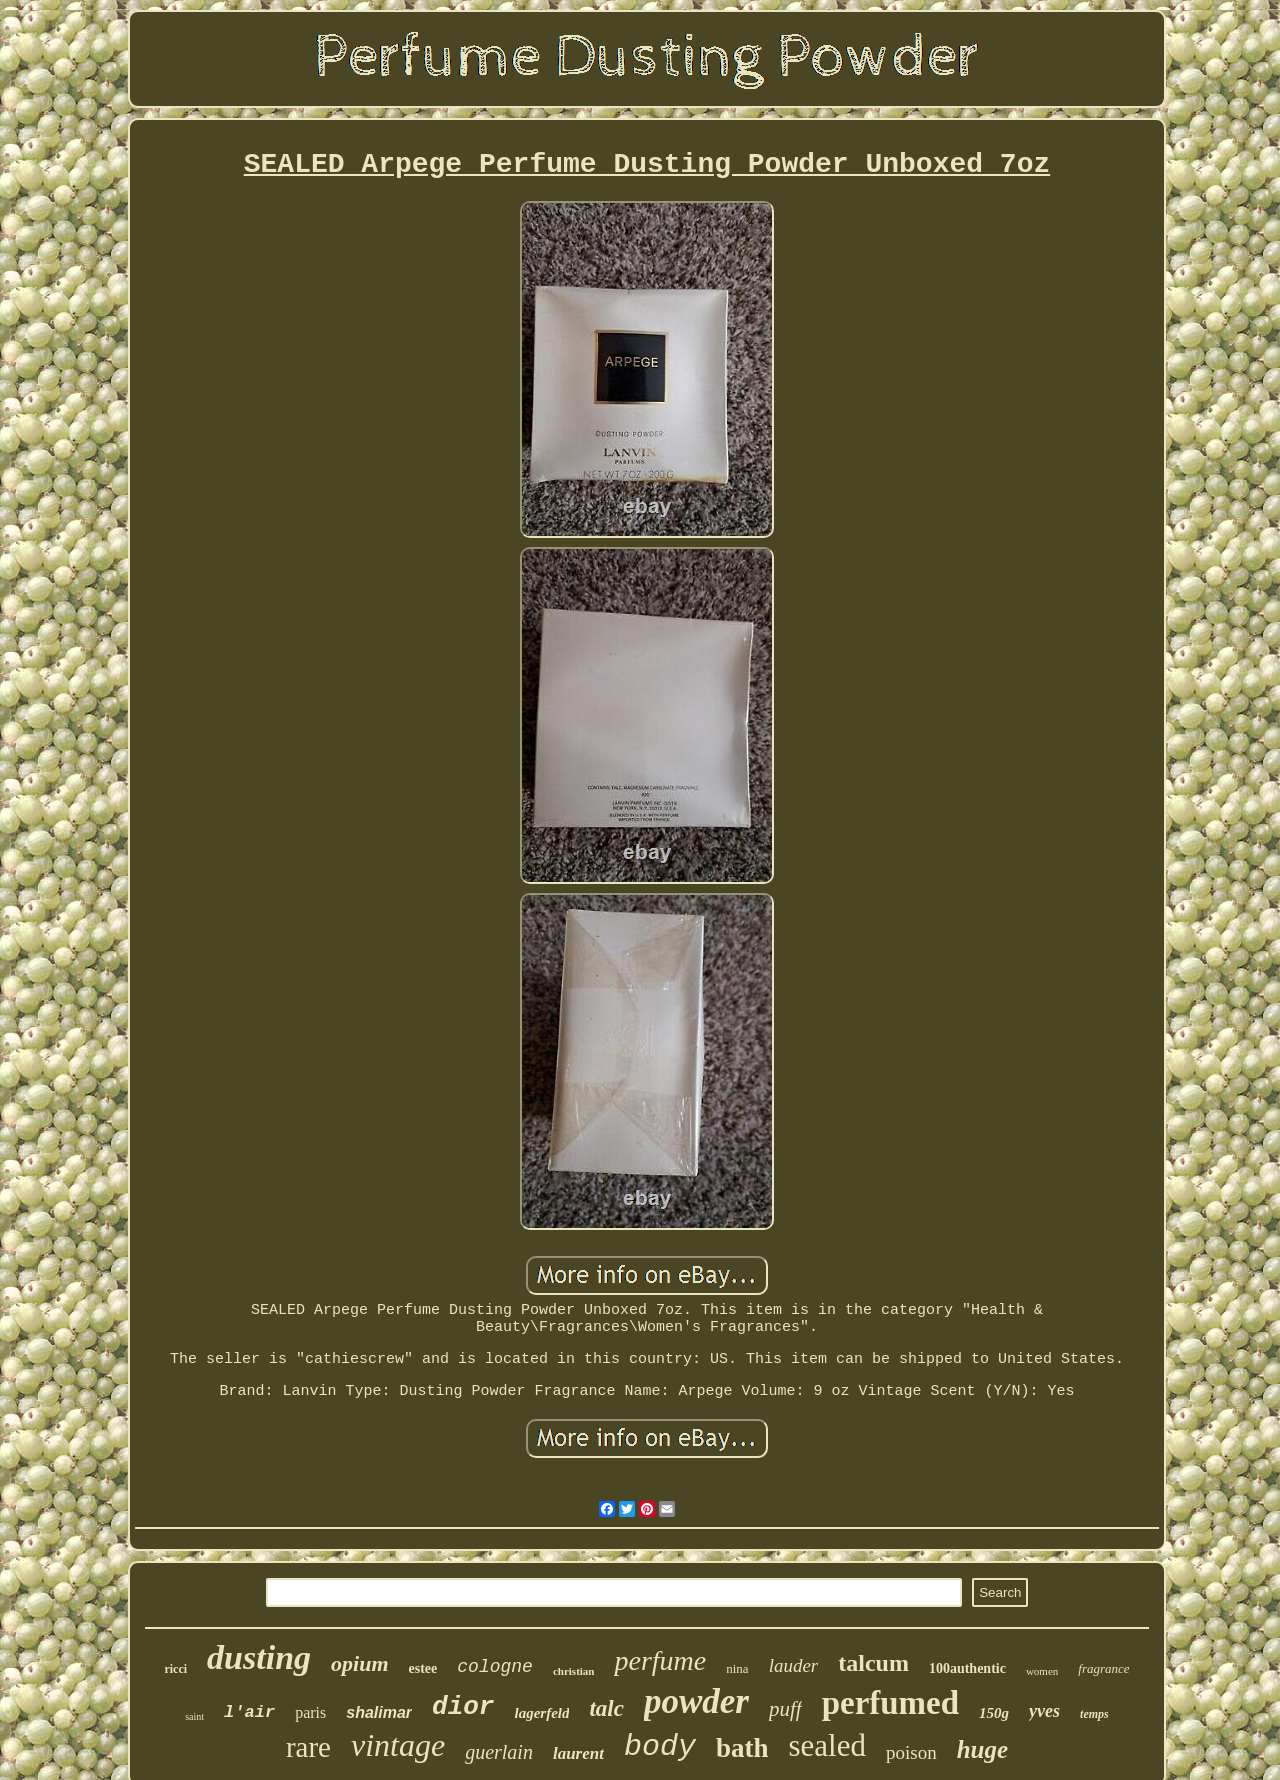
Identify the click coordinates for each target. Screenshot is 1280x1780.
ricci (175, 1669)
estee (423, 1668)
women (1042, 1671)
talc (606, 1708)
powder (696, 1701)
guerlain (499, 1752)
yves (1044, 1711)
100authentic (967, 1668)
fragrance (1103, 1668)
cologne (495, 1667)
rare (308, 1747)
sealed (827, 1745)
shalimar (379, 1712)
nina (737, 1668)
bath (742, 1748)
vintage (398, 1745)
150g (994, 1713)
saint (194, 1716)
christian (574, 1671)
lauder (794, 1665)
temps (1094, 1714)
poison (911, 1752)
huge (982, 1749)
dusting (259, 1657)
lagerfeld (541, 1713)
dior (463, 1707)
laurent (578, 1753)
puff (785, 1709)
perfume (660, 1660)
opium (359, 1663)
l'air (249, 1712)
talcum (873, 1663)
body (660, 1747)
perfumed (890, 1703)
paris (310, 1712)
